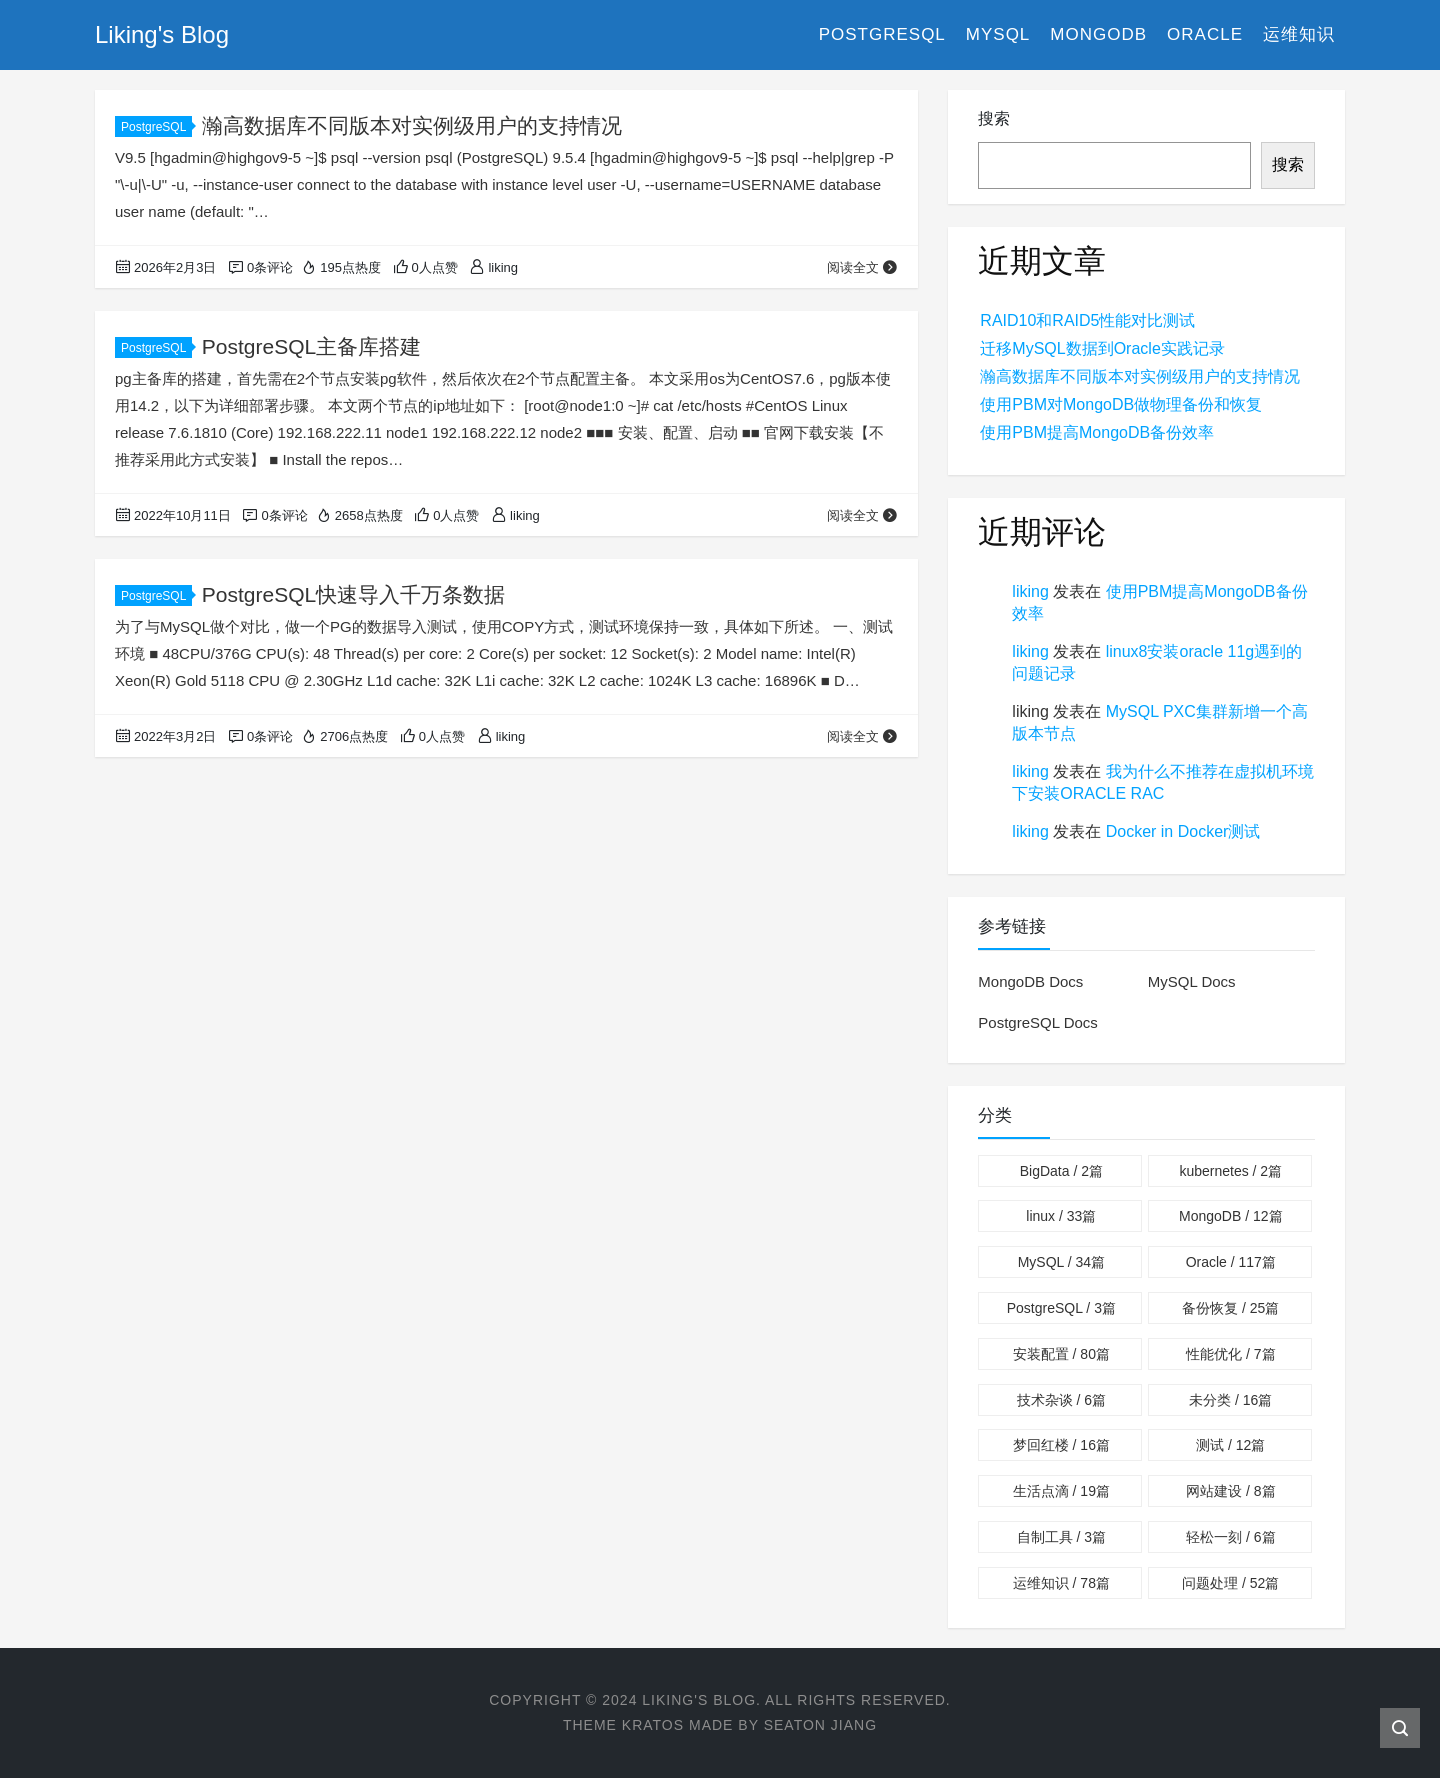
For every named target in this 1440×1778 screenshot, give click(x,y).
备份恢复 (1230, 1308)
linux (1061, 1216)
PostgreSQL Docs (1038, 1022)
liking (1030, 591)
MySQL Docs (1192, 981)
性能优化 (1230, 1354)
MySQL (998, 34)
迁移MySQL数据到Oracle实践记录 (1102, 348)
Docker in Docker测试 (1183, 831)
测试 (1230, 1445)
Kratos (653, 1725)
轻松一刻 (1230, 1537)
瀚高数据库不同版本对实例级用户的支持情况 (412, 125)
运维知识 (1299, 34)
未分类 (1230, 1400)
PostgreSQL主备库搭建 (311, 346)
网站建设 (1230, 1491)
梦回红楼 (1061, 1445)
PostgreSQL (882, 34)
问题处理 (1230, 1583)
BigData (1061, 1171)
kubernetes (1230, 1171)
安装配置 (1061, 1354)
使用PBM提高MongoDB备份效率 (1097, 432)
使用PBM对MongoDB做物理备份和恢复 (1121, 404)
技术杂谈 (1061, 1400)
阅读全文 (862, 267)
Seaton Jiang (820, 1725)
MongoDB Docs (1030, 981)
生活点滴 (1061, 1491)
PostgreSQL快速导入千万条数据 (353, 594)
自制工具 (1061, 1537)
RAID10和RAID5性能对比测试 (1087, 320)
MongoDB (1098, 34)
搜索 (994, 118)
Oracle (1205, 34)
